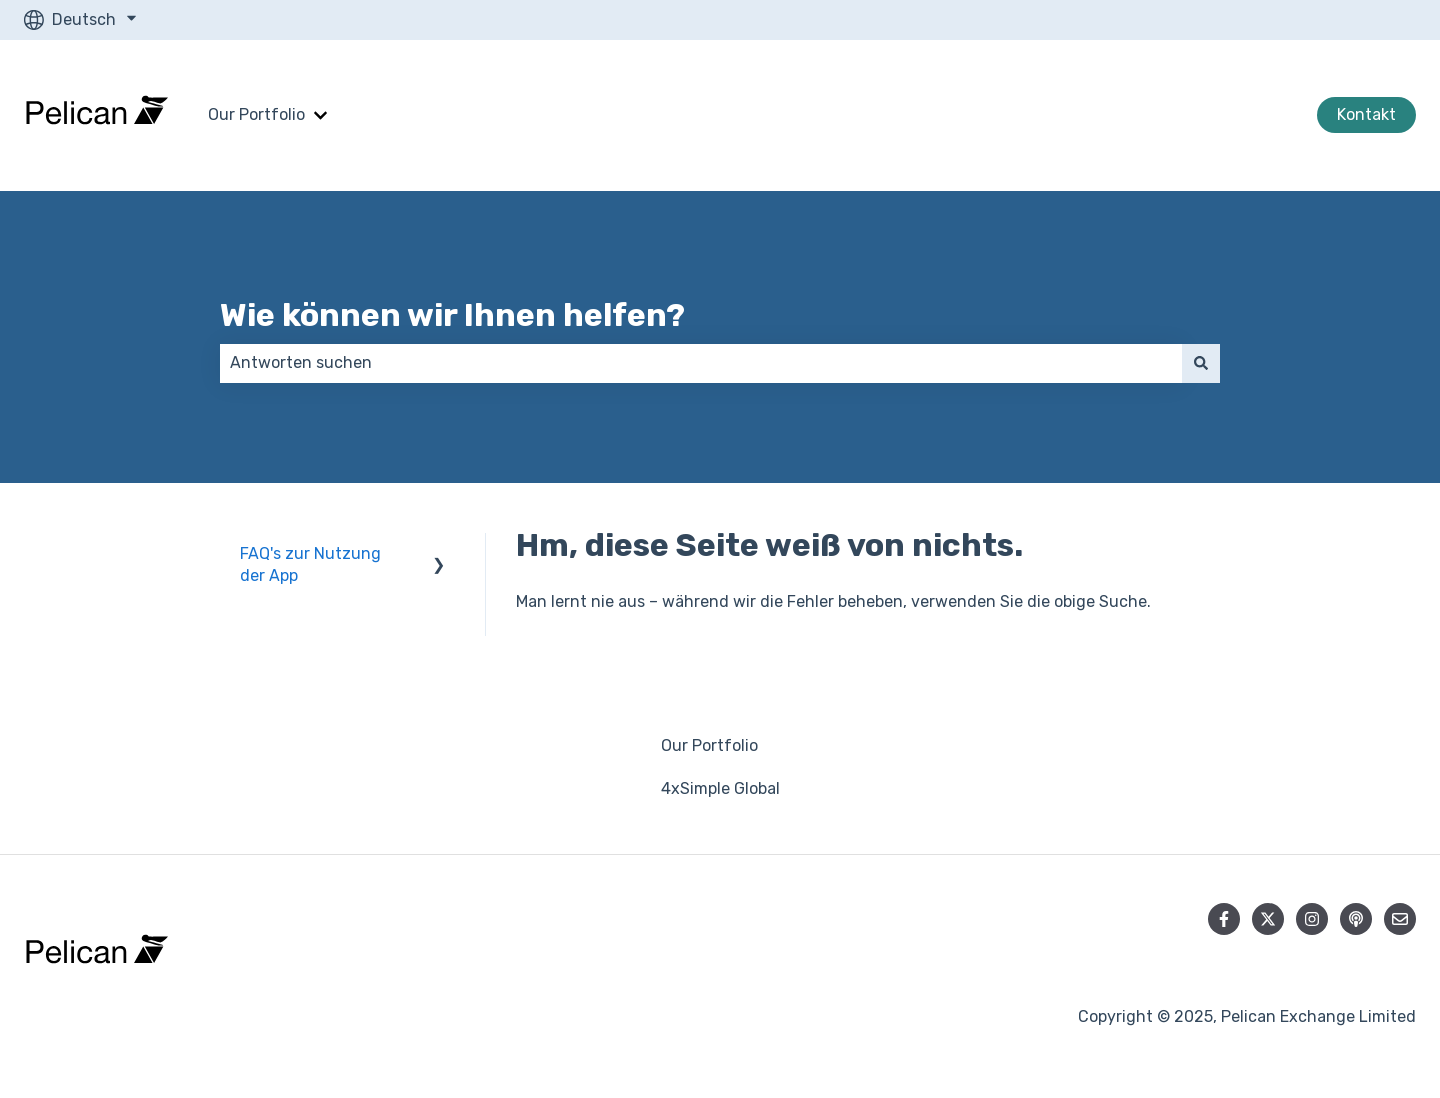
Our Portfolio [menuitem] (709, 745)
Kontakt (1366, 114)
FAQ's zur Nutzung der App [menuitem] (310, 564)
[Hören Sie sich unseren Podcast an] (1356, 919)
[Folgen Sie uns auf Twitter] (1268, 919)
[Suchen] (1201, 363)
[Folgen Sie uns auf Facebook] (1224, 919)
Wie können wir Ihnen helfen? (452, 315)
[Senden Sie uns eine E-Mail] (1400, 919)
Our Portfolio (256, 114)
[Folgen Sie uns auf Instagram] (1312, 919)
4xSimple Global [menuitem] (720, 788)
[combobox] (701, 363)
